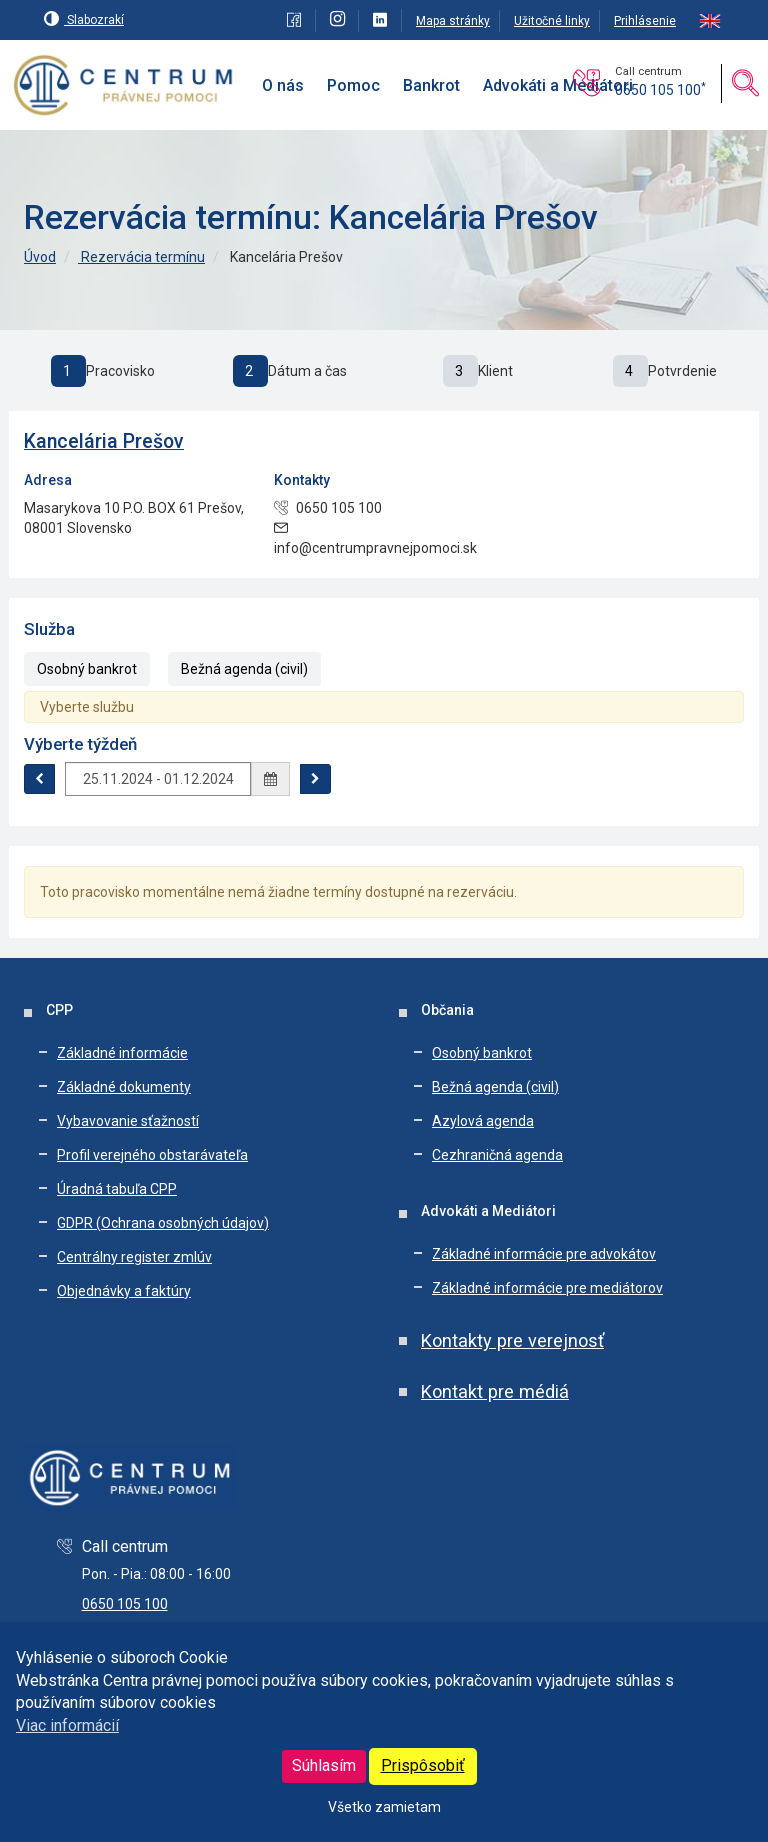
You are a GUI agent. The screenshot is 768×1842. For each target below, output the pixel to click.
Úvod (40, 257)
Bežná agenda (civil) (244, 669)
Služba (49, 629)
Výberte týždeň (80, 744)
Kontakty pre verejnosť (512, 1340)
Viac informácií (67, 1725)
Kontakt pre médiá (495, 1391)
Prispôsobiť (423, 1765)
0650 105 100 (660, 90)
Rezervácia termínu (141, 257)
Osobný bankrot (87, 669)
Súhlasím (324, 1765)
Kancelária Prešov (104, 441)
